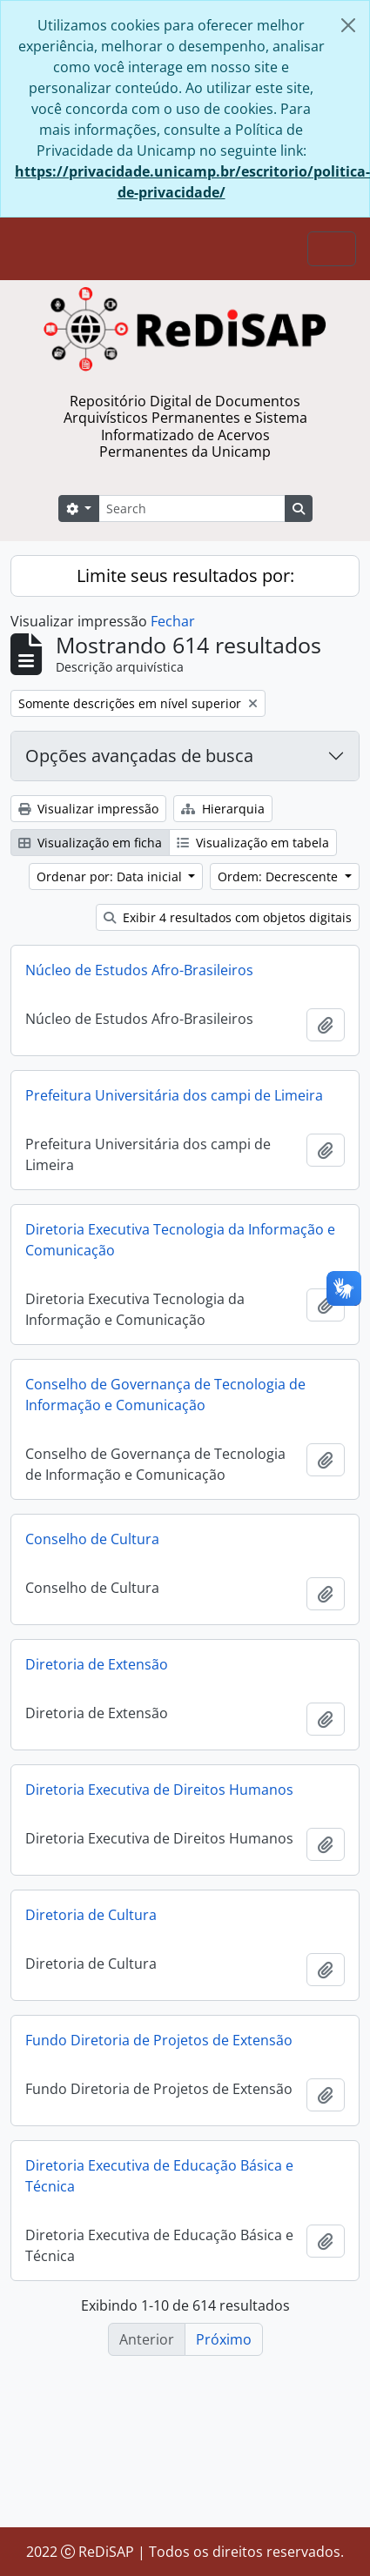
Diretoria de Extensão (96, 1673)
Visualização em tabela (253, 842)
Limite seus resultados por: (185, 575)
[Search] (191, 508)
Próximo (224, 2339)
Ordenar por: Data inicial (111, 876)
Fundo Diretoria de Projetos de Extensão (159, 2049)
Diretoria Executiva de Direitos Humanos (159, 1798)
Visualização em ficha (90, 842)
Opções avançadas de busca (139, 755)
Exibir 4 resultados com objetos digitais (228, 917)
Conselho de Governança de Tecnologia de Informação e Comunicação (165, 1399)
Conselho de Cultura (92, 1547)
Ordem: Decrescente (279, 876)
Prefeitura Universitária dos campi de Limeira (174, 1095)
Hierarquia (223, 808)
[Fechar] (348, 25)
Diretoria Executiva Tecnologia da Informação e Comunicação (180, 1244)
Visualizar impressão (88, 808)
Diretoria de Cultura (91, 1924)
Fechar (173, 621)
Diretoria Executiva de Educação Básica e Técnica (159, 2187)
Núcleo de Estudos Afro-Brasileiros (139, 970)
